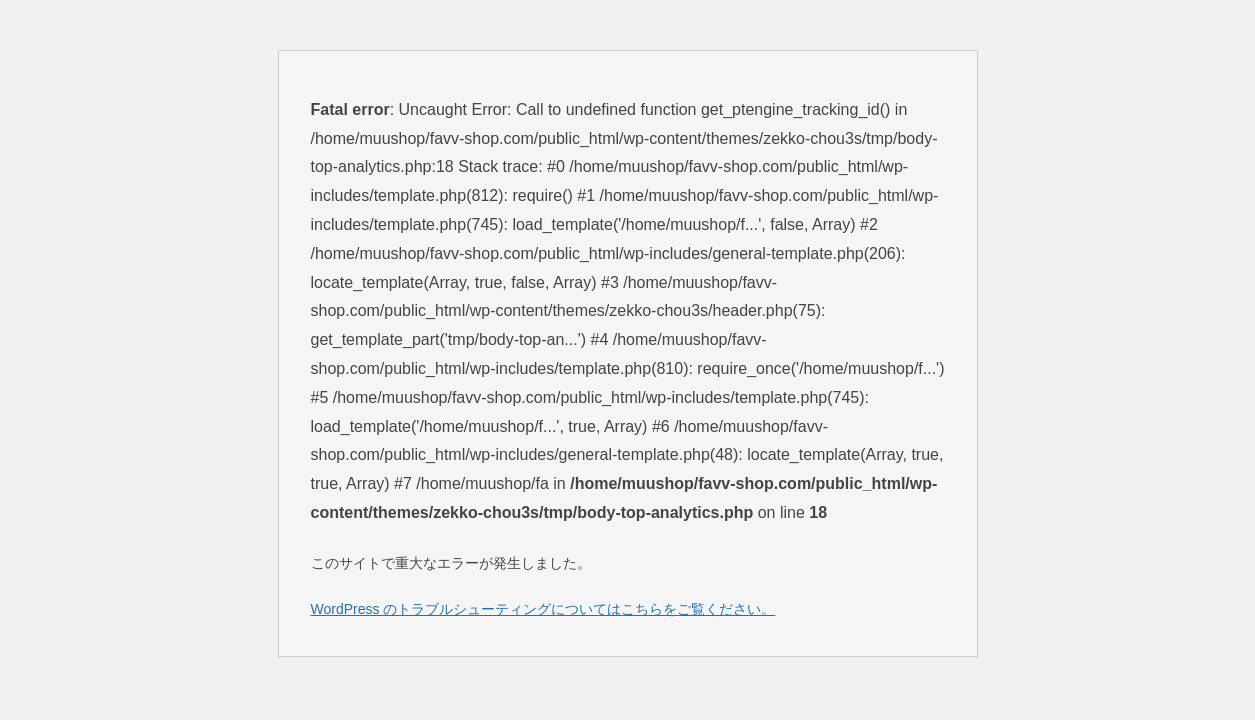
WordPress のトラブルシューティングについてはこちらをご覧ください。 (543, 609)
